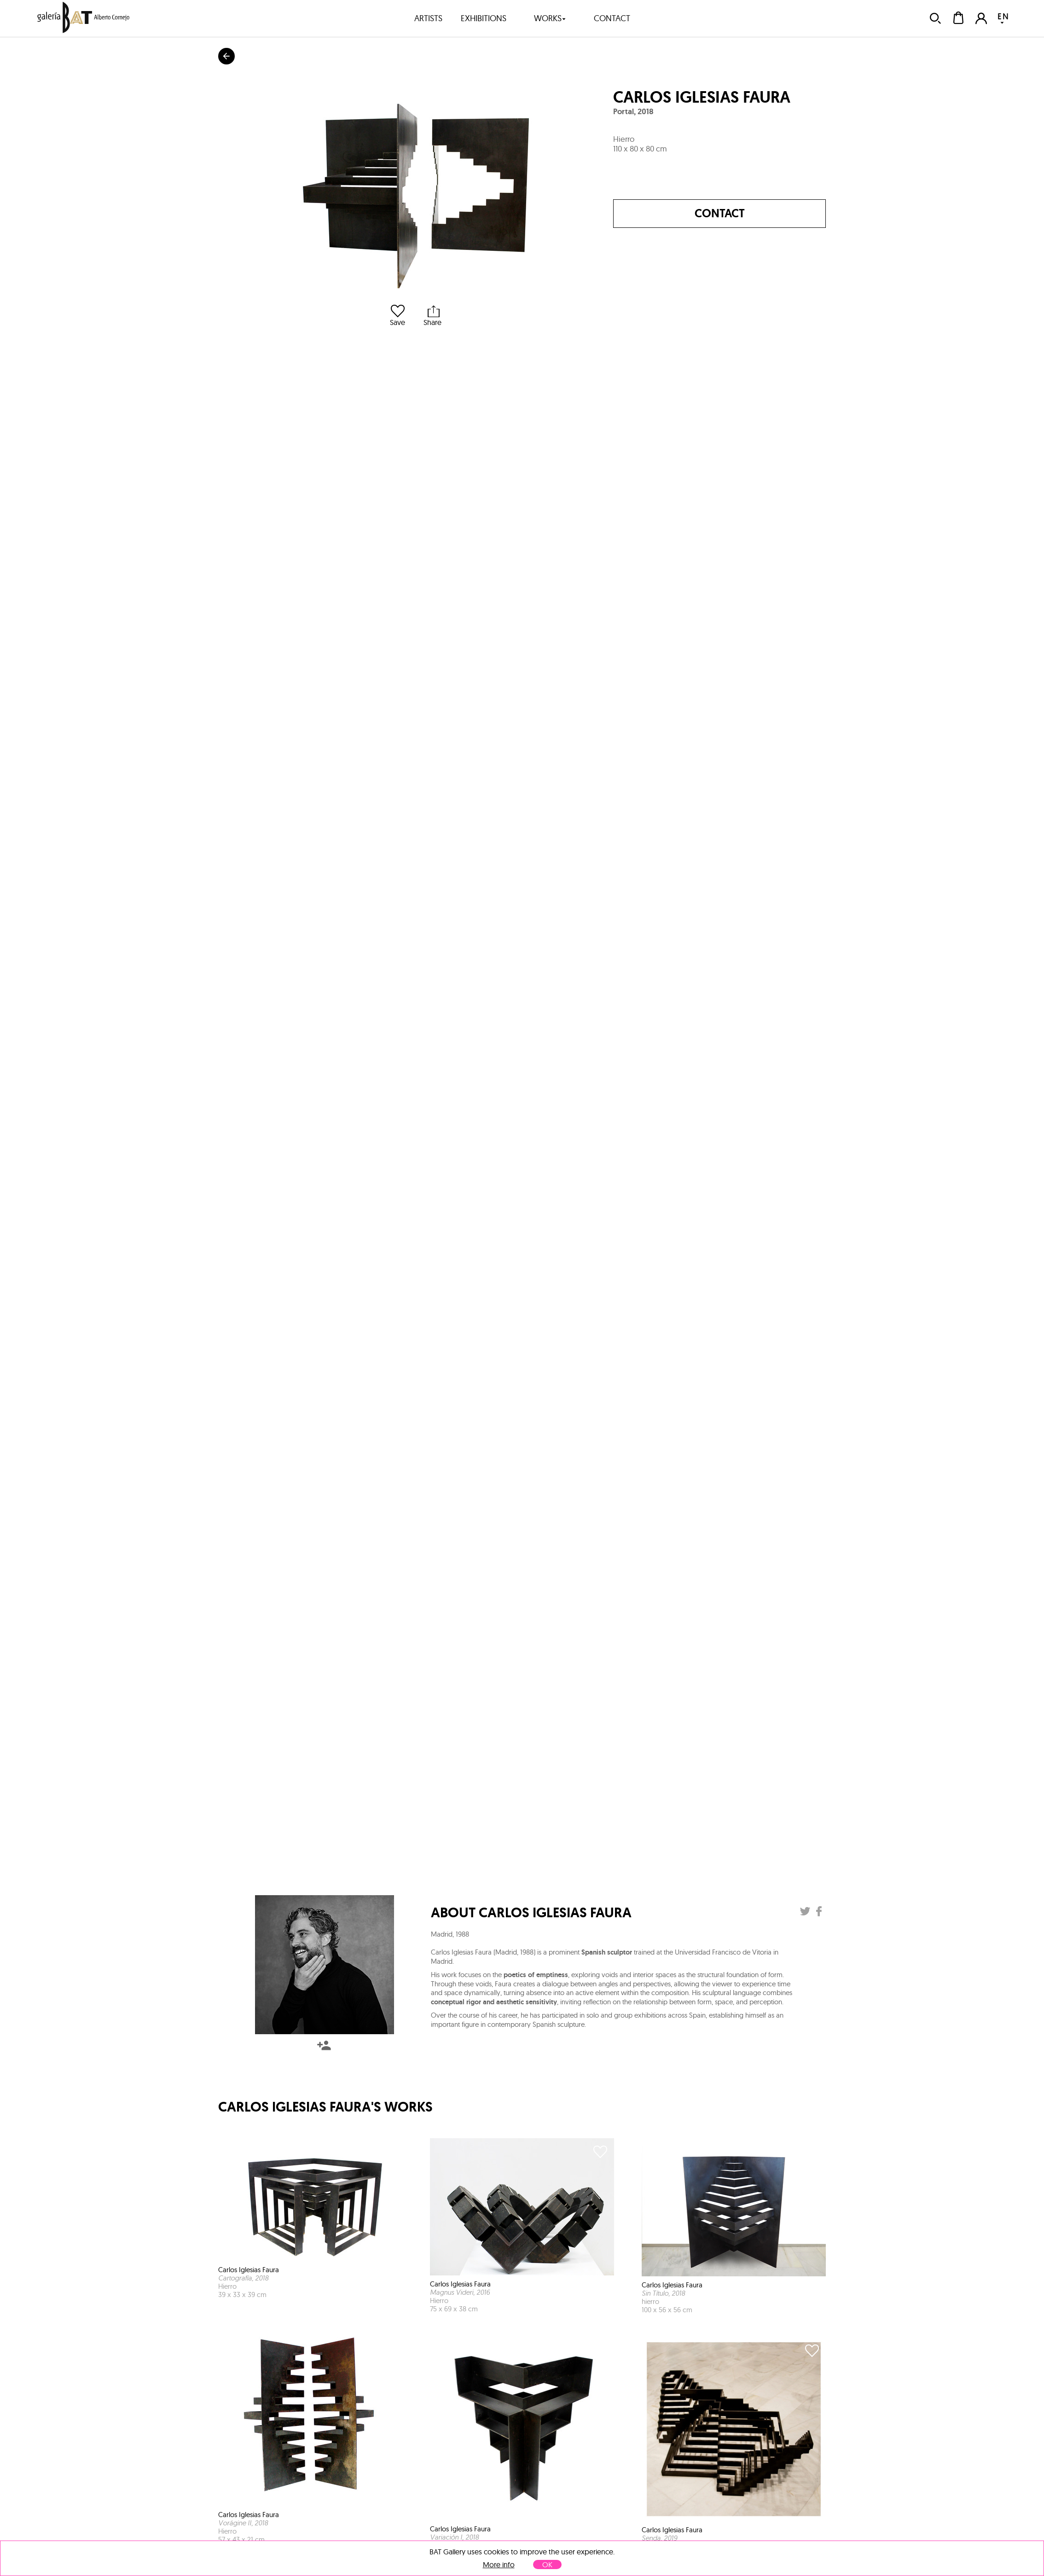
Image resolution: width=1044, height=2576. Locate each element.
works (550, 18)
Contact (720, 213)
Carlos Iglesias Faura (701, 97)
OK (547, 2564)
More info (499, 2564)
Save (397, 315)
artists (428, 18)
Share (432, 315)
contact (612, 18)
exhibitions (483, 18)
